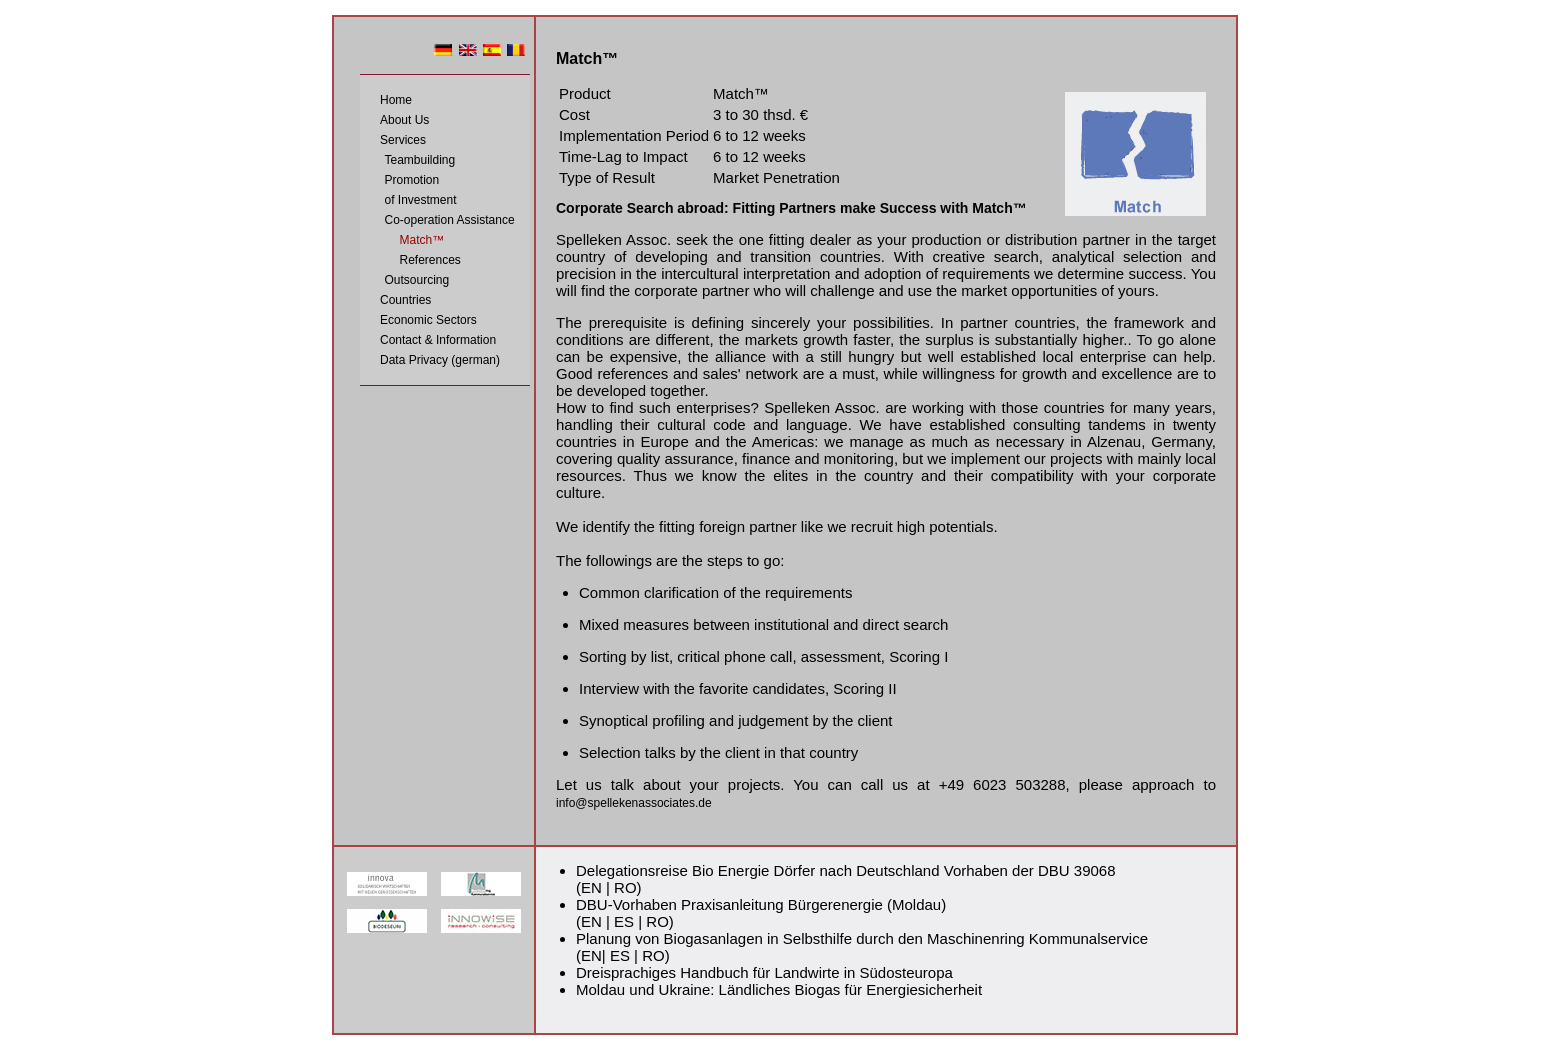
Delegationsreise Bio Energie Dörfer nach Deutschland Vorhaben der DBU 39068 (846, 870)
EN (591, 887)
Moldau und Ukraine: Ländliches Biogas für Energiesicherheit (779, 989)
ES (624, 921)
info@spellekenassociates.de (634, 803)
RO (625, 887)
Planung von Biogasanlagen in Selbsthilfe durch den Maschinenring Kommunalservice (862, 938)
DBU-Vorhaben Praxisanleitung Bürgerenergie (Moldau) (761, 904)
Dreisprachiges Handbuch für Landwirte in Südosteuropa (764, 972)
